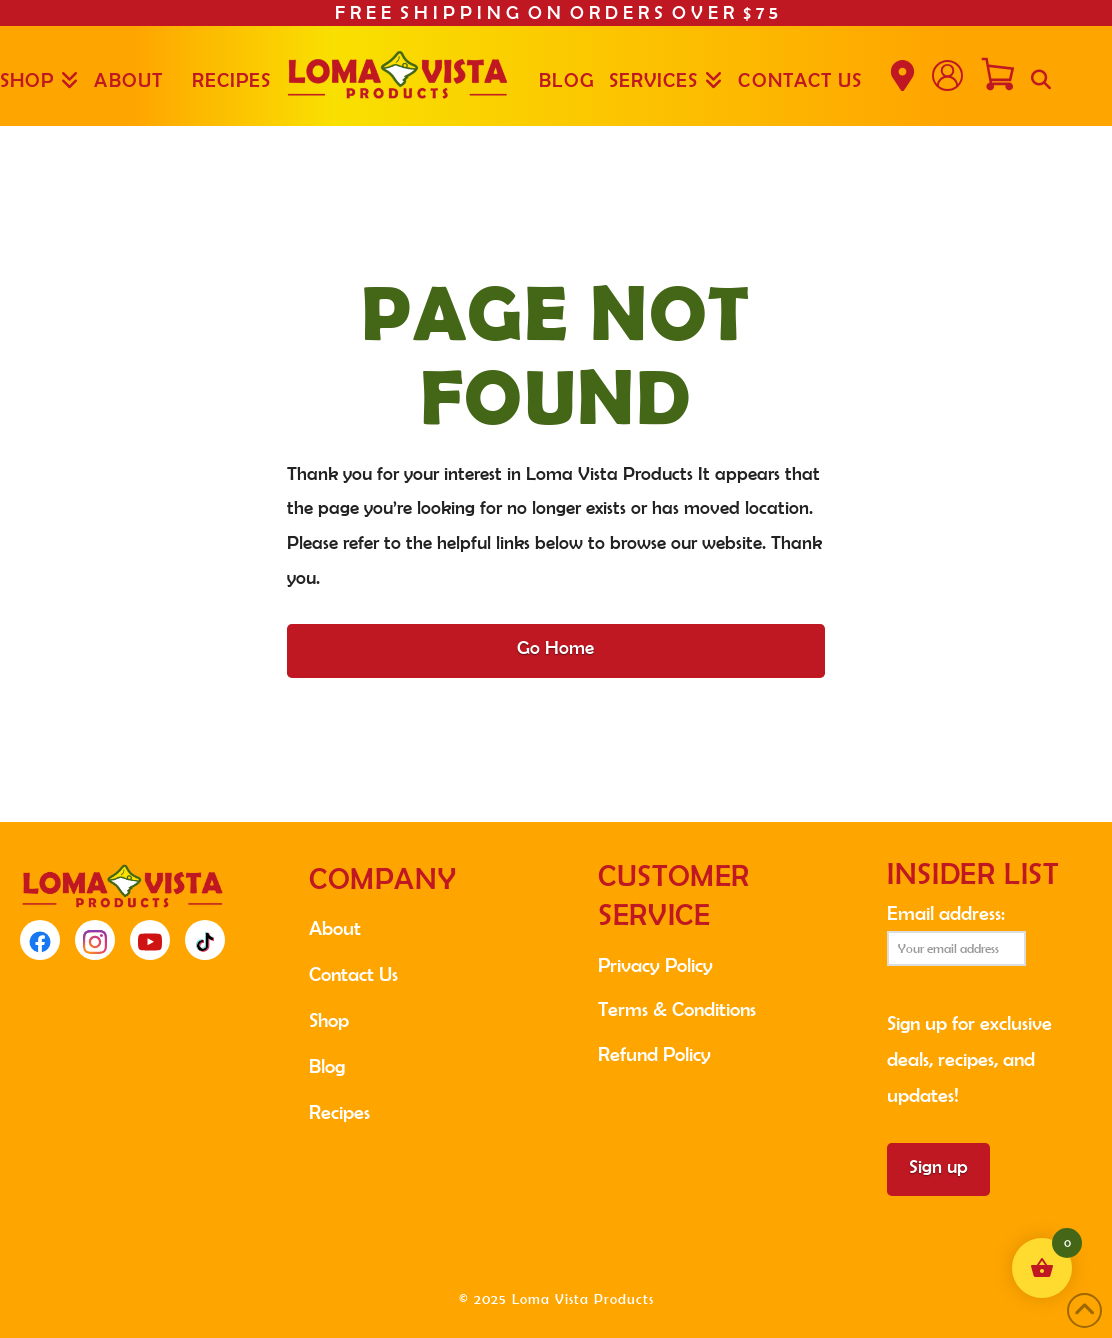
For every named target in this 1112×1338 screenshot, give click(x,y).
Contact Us (353, 974)
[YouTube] (150, 940)
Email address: (956, 933)
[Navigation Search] (1040, 76)
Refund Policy (654, 1054)
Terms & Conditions (677, 1009)
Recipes (339, 1112)
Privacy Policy (655, 965)
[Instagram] (95, 940)
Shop (329, 1020)
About (335, 928)
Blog (327, 1066)
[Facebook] (40, 940)
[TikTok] (205, 940)
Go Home (555, 647)
